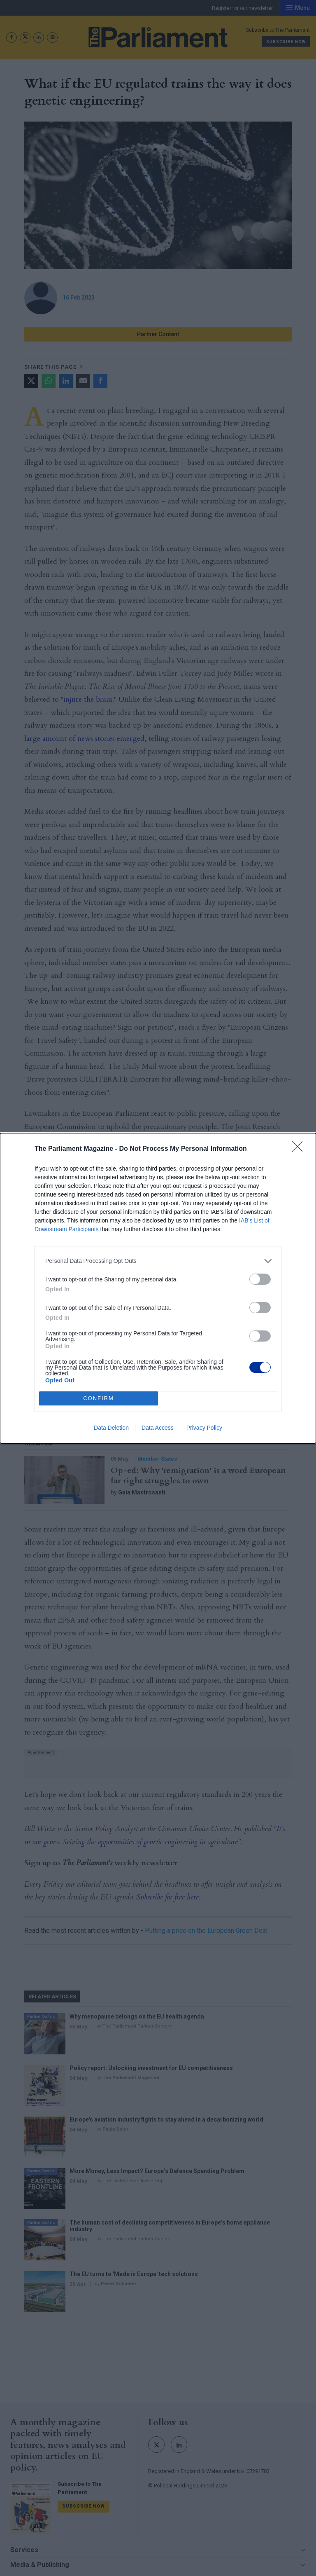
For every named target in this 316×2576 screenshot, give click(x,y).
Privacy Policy (204, 1427)
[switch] (260, 1279)
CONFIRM (98, 1398)
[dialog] (158, 1288)
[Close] (300, 1149)
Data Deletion (111, 1427)
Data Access (158, 1427)
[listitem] (158, 1261)
